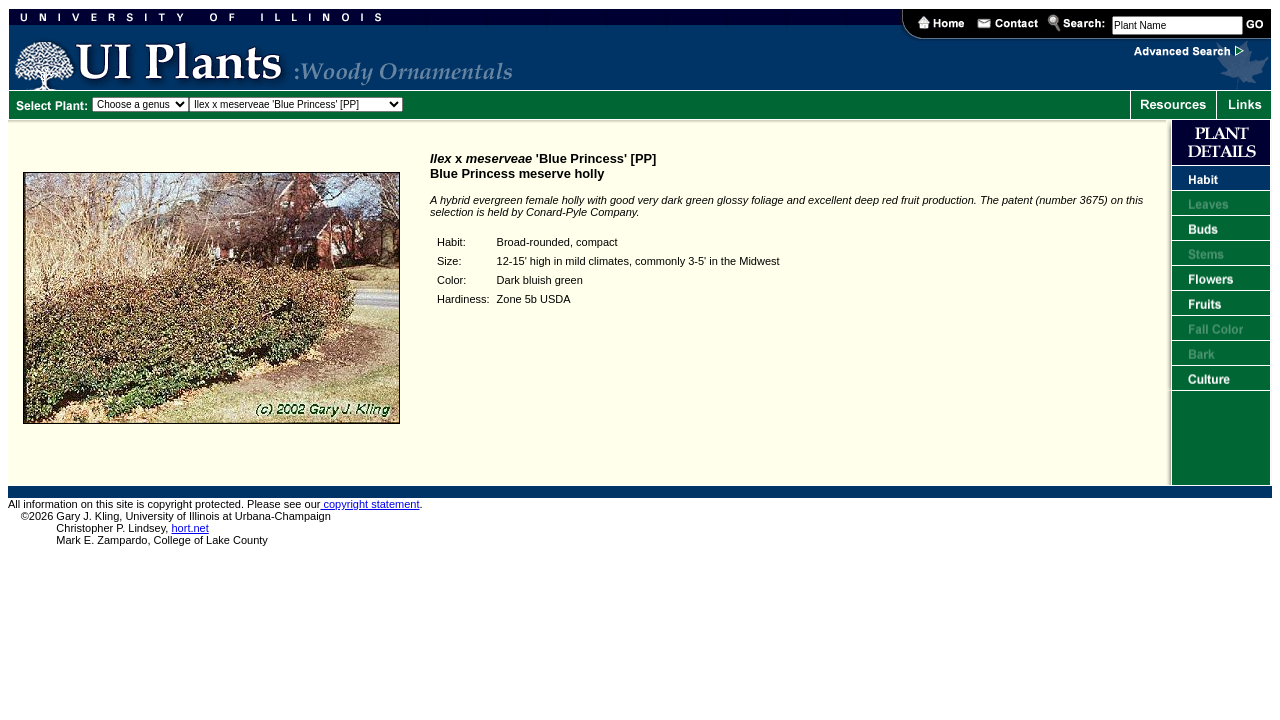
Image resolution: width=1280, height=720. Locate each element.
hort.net (189, 528)
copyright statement (369, 504)
